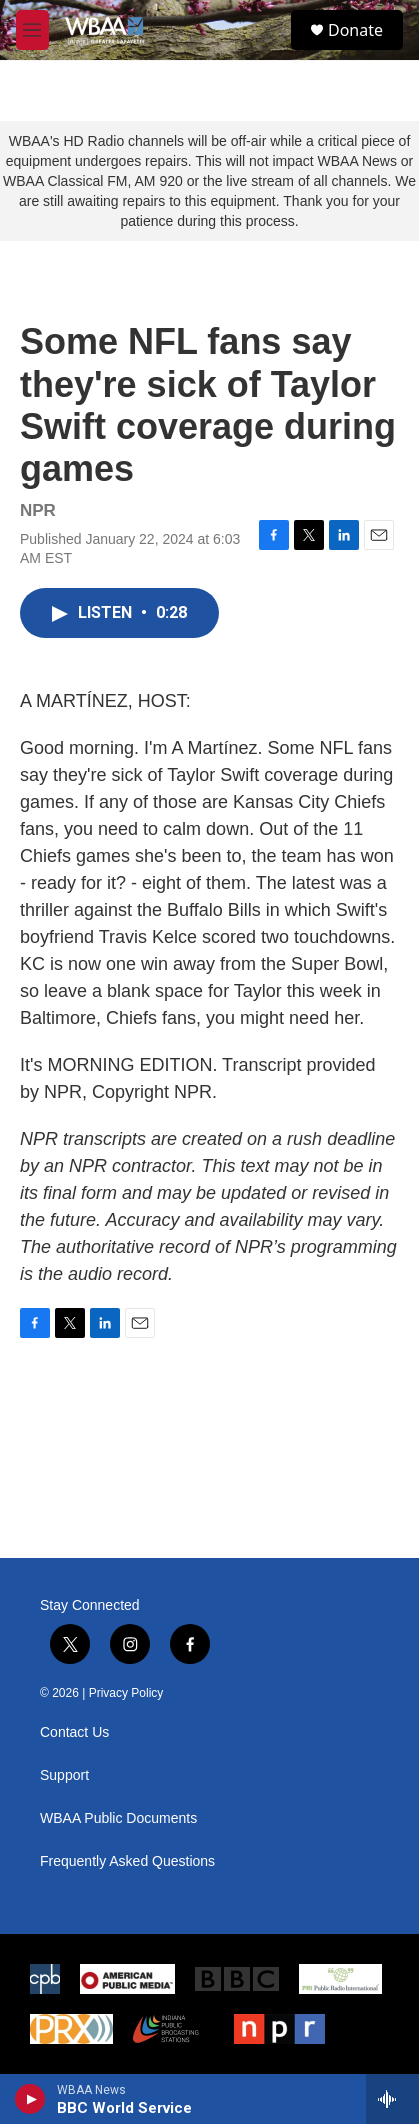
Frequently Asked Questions (127, 1861)
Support (64, 1775)
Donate (355, 30)
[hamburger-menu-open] (32, 30)
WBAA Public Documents (118, 1818)
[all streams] (392, 2099)
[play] (30, 2099)
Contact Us (74, 1732)
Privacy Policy (126, 1693)
